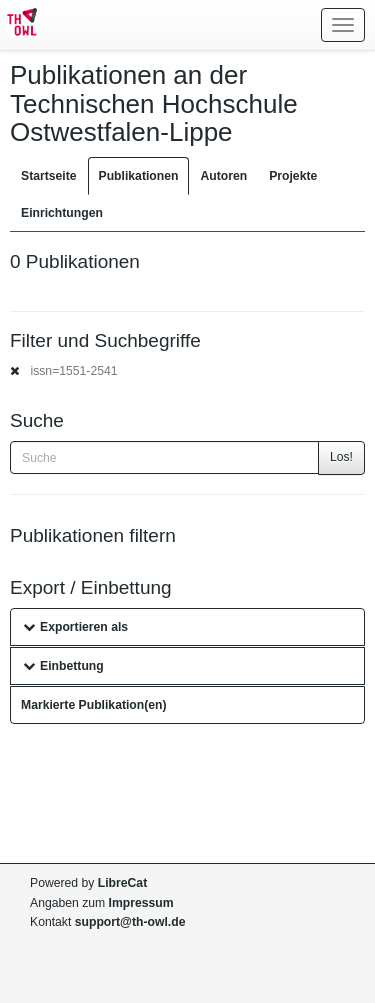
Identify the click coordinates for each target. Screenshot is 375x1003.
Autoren (223, 176)
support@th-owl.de (130, 922)
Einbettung (63, 666)
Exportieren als (75, 627)
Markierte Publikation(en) (94, 705)
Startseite (49, 176)
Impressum (141, 903)
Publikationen (139, 176)
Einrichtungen (62, 213)
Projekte (293, 176)
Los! (341, 457)
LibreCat (122, 883)
